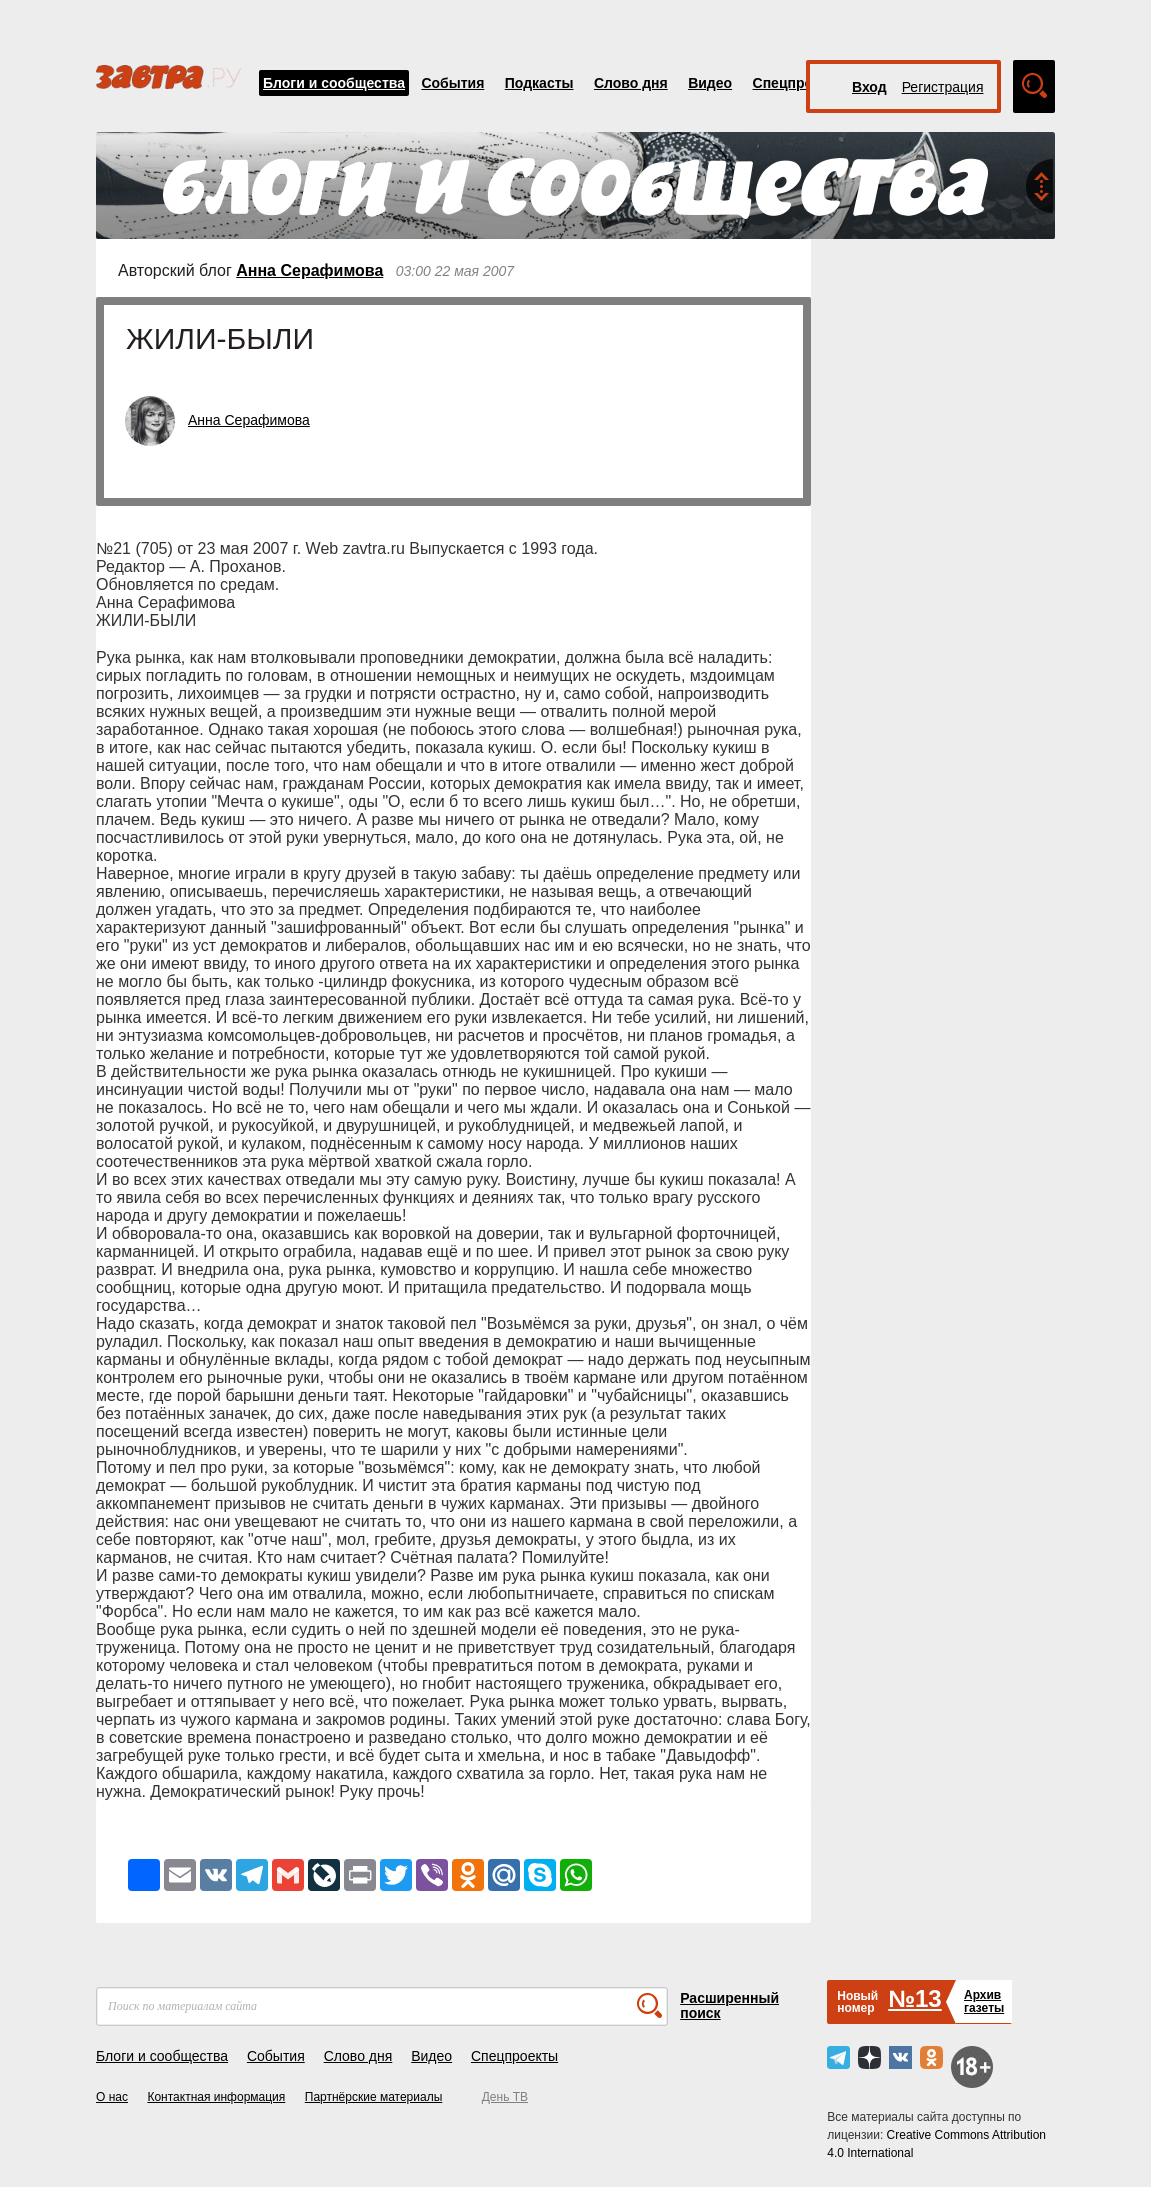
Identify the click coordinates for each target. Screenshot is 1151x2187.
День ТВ (505, 2097)
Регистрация (943, 87)
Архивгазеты (984, 2001)
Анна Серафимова (309, 270)
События (452, 83)
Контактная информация (216, 2097)
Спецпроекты (800, 83)
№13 (914, 1998)
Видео (710, 83)
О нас (112, 2097)
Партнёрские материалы (374, 2097)
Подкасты (539, 83)
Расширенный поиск (729, 2005)
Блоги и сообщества (334, 83)
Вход (869, 87)
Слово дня (631, 83)
